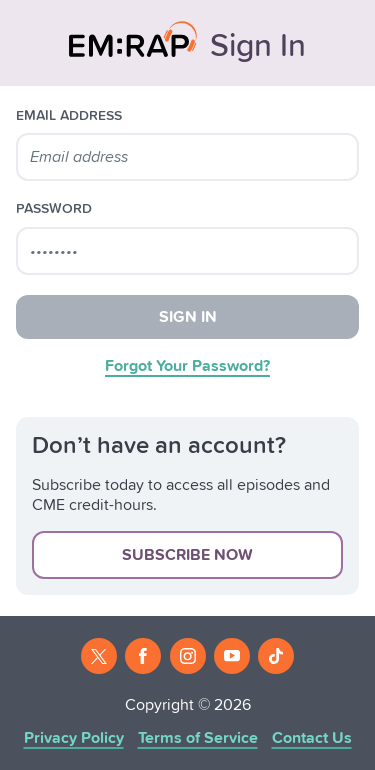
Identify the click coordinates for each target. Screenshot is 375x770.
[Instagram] (188, 656)
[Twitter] (99, 656)
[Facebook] (143, 656)
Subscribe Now (187, 555)
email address (69, 116)
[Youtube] (232, 656)
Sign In (188, 317)
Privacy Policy (74, 738)
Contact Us (312, 738)
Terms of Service (198, 738)
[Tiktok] (276, 656)
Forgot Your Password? (187, 366)
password (54, 209)
